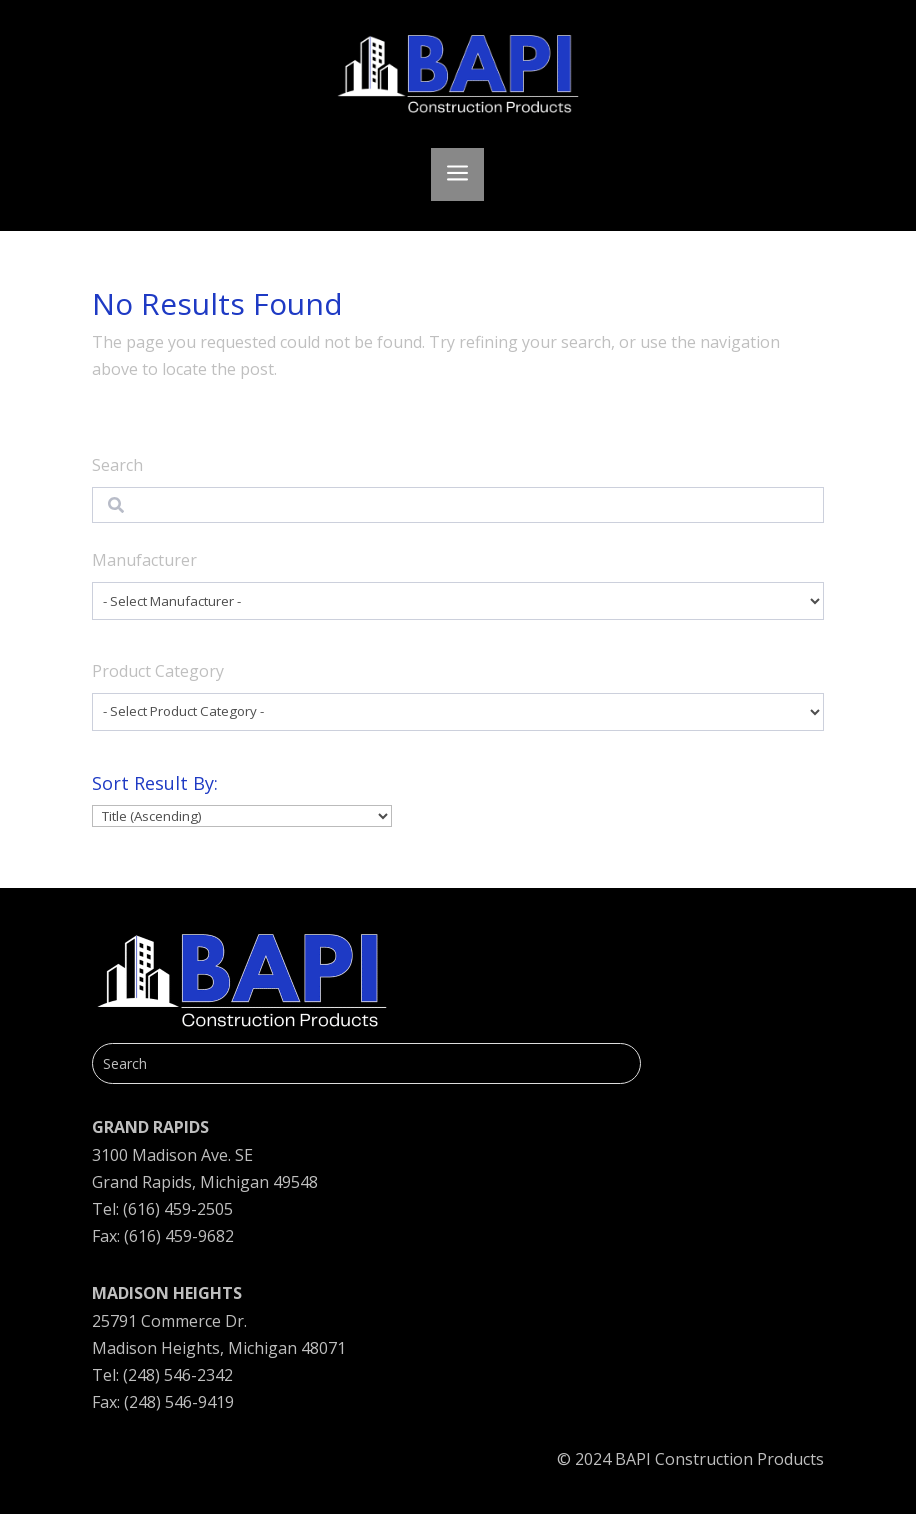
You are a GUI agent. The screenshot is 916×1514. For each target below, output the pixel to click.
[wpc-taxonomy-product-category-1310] (458, 712)
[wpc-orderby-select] (242, 817)
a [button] (457, 174)
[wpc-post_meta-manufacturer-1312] (458, 601)
